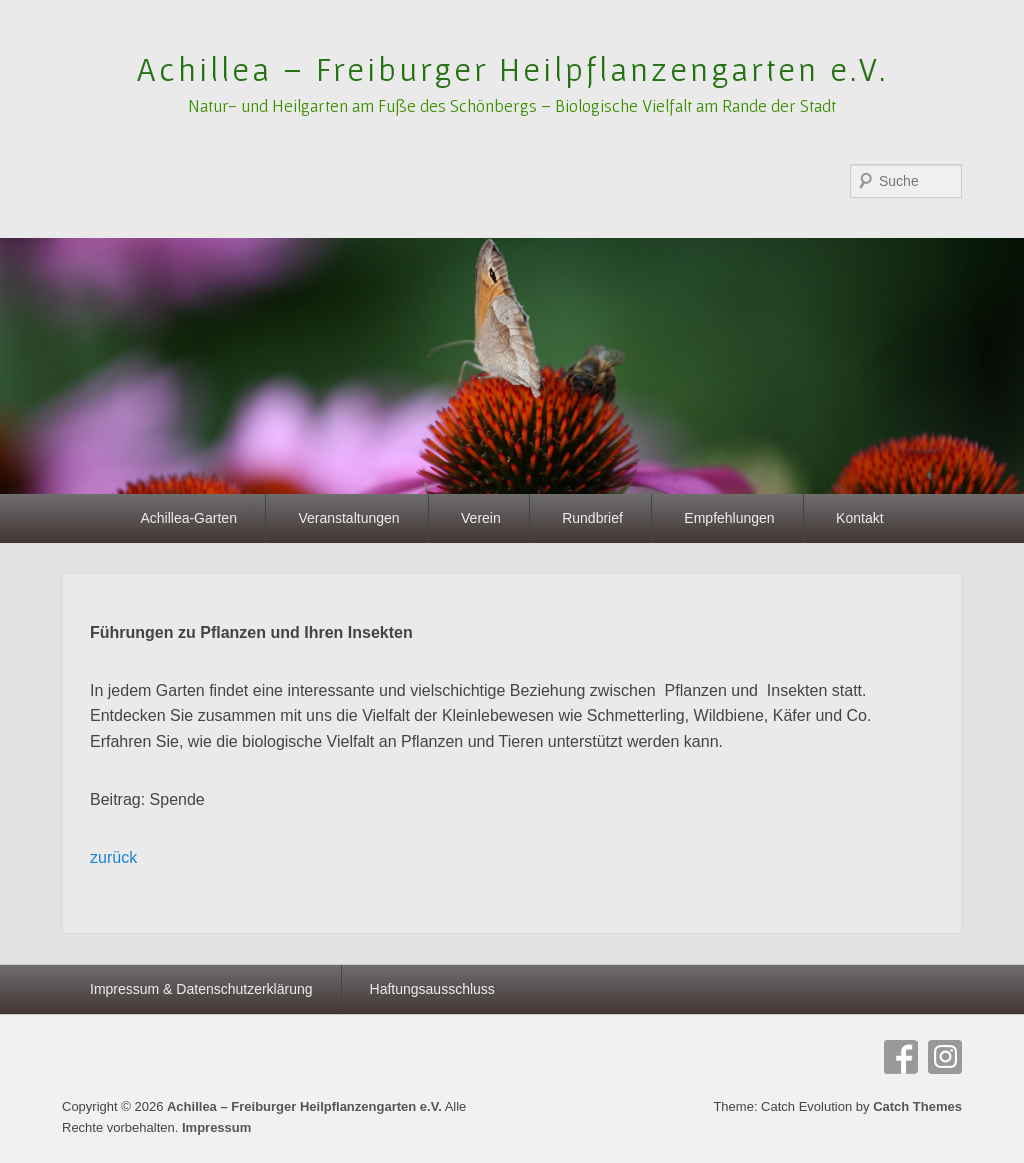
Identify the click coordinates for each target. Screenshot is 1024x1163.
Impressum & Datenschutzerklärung (201, 989)
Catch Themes (917, 1106)
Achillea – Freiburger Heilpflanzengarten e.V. (512, 69)
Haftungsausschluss (432, 989)
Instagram (945, 1057)
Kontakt (859, 518)
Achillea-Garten (188, 518)
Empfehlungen (729, 518)
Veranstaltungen (348, 518)
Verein (481, 518)
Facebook (901, 1057)
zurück (113, 857)
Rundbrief (592, 518)
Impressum (216, 1127)
